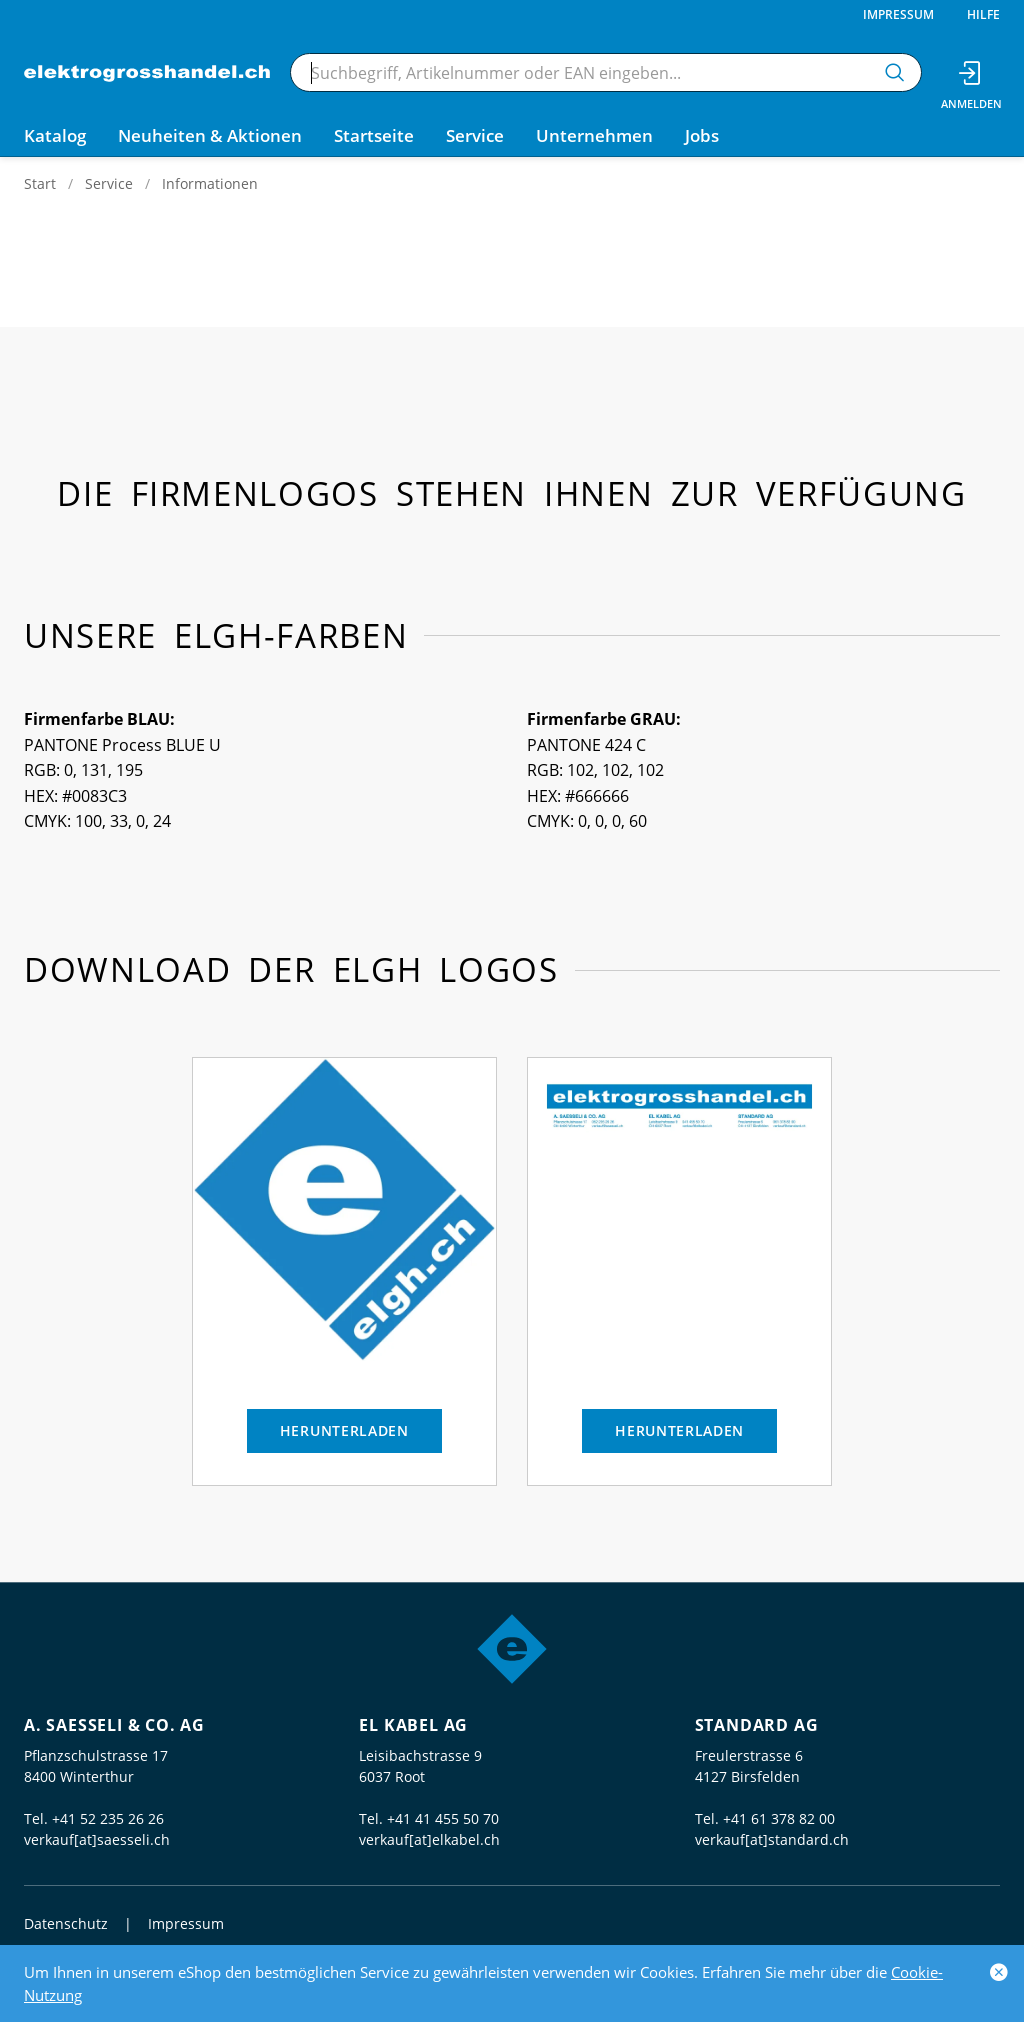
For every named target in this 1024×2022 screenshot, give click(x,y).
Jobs (702, 135)
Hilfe (983, 14)
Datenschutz (66, 1923)
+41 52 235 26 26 (108, 1818)
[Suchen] (895, 72)
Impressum (898, 14)
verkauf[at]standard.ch (772, 1839)
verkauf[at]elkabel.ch (429, 1839)
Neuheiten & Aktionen (210, 135)
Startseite (374, 135)
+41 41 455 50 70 (443, 1818)
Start (40, 183)
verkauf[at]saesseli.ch (97, 1839)
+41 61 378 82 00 (779, 1818)
